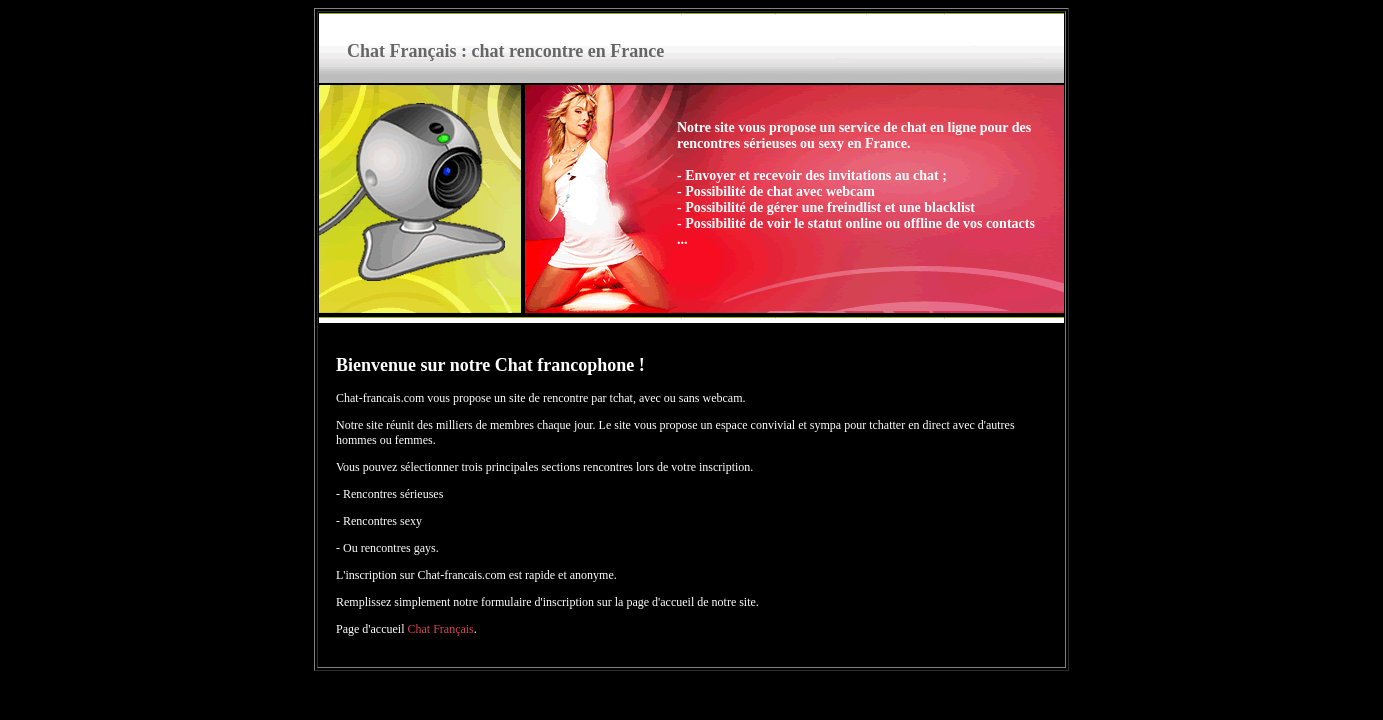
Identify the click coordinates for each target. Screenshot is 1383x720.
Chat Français (440, 629)
